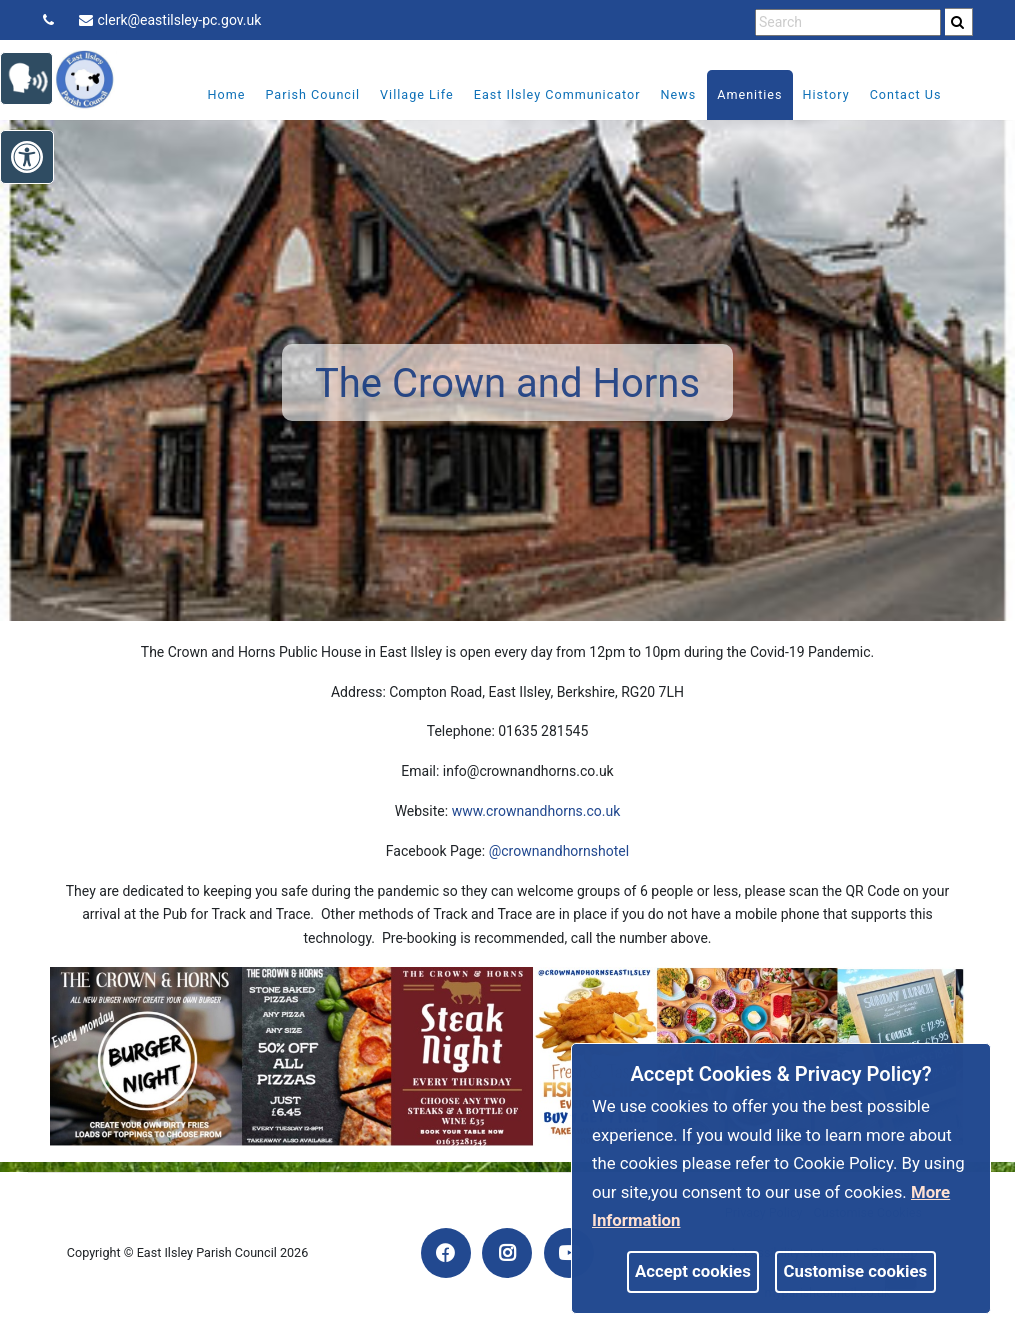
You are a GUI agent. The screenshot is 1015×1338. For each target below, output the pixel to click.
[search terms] (848, 22)
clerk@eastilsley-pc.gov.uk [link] (170, 20)
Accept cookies (693, 1271)
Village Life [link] (403, 94)
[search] (959, 22)
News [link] (665, 94)
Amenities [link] (736, 94)
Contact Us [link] (892, 94)
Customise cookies (856, 1271)
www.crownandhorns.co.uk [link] (536, 811)
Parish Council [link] (299, 94)
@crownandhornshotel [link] (559, 851)
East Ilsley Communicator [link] (543, 94)
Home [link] (213, 94)
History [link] (812, 94)
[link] (957, 22)
